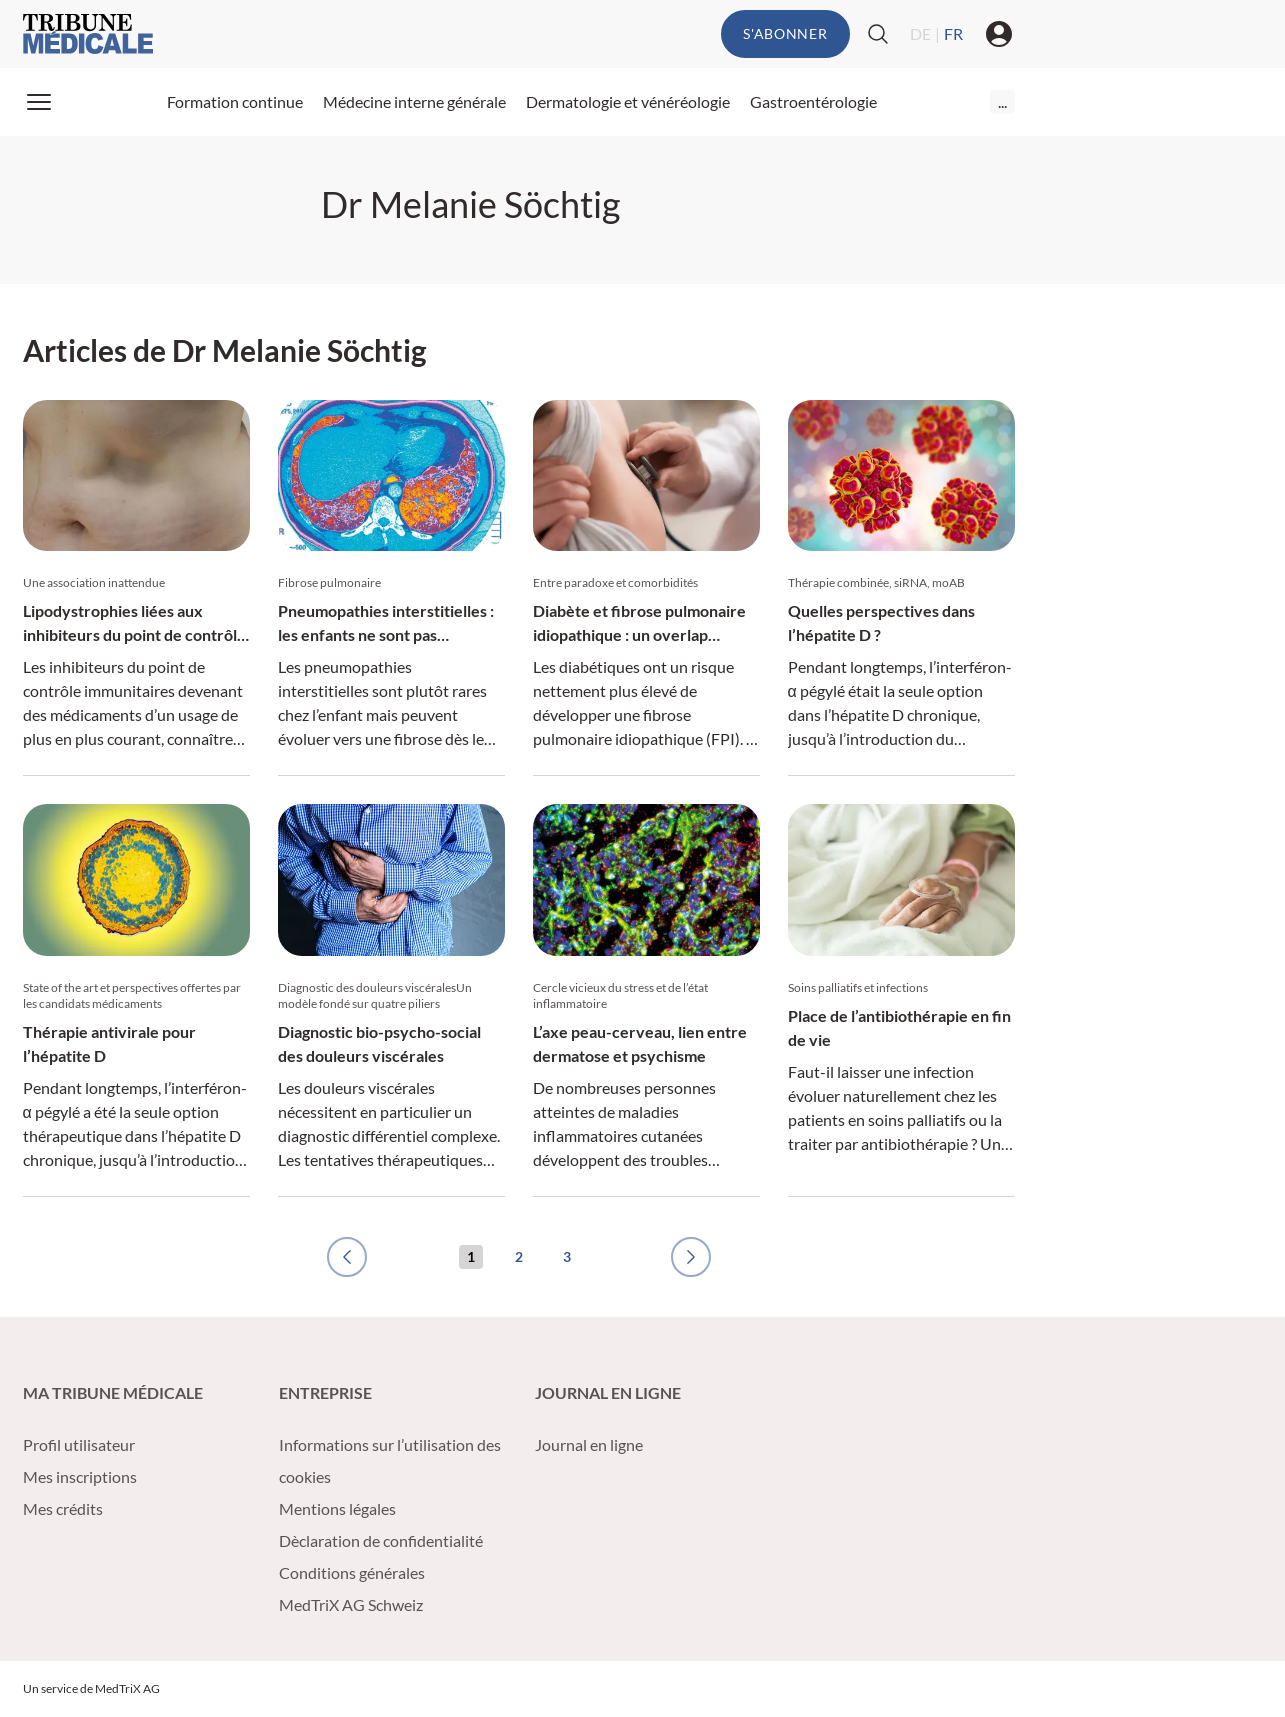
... (1002, 101)
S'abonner (785, 33)
